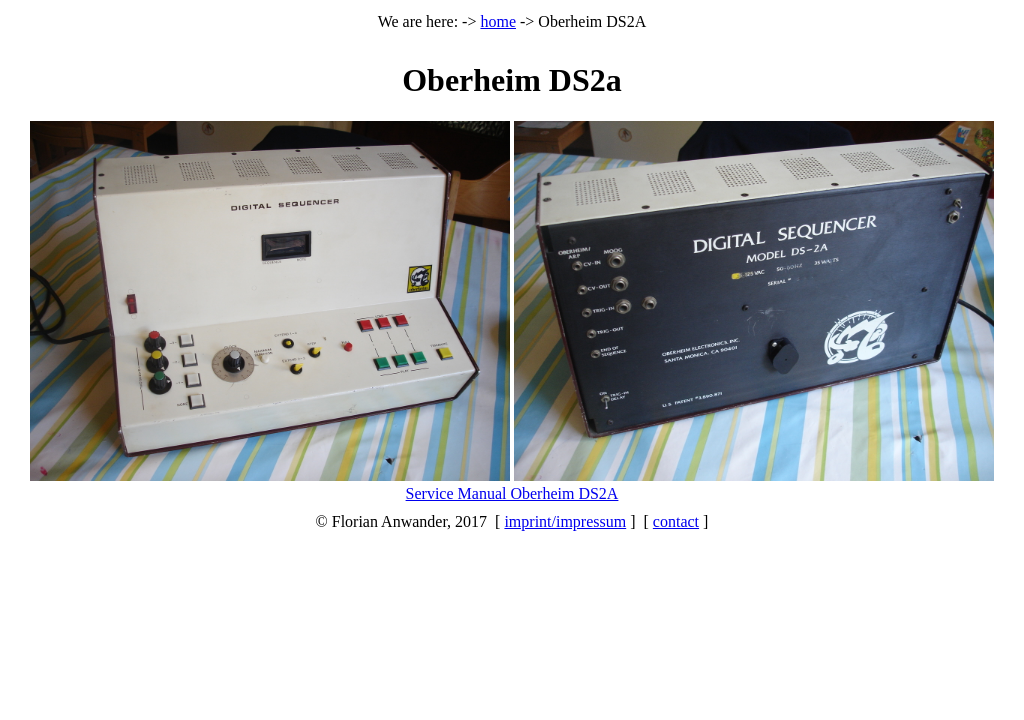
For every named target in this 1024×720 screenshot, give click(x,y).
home (498, 21)
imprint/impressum (565, 521)
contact (676, 521)
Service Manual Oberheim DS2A (512, 493)
